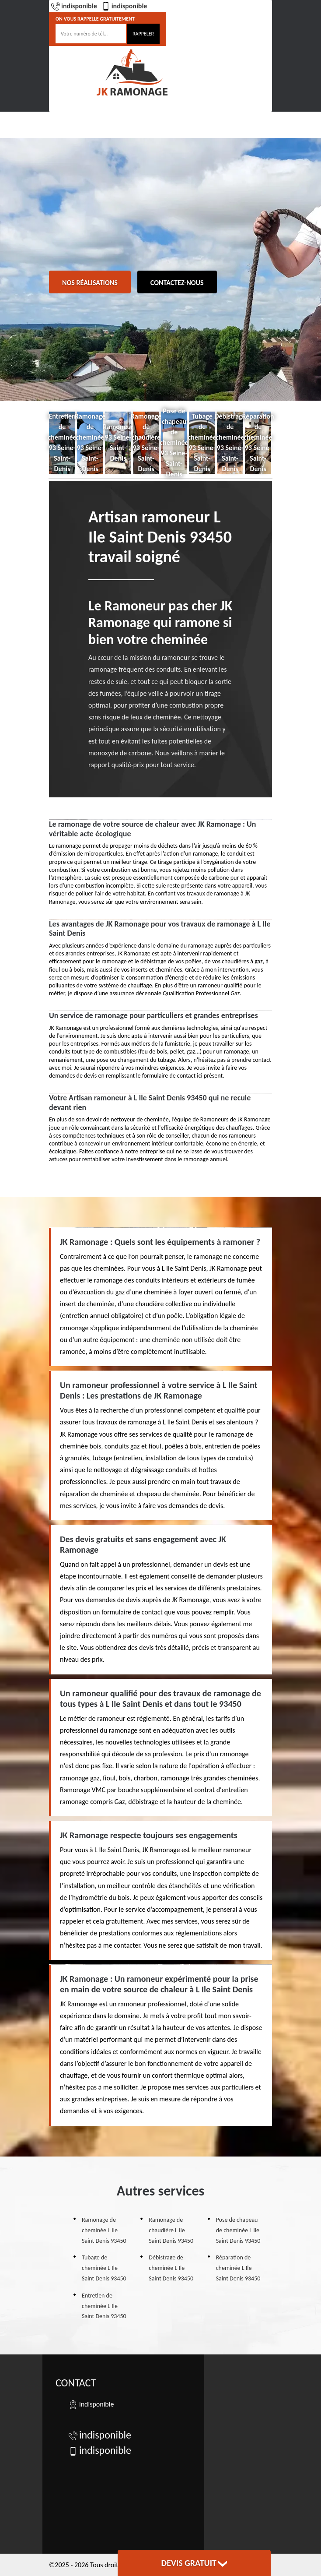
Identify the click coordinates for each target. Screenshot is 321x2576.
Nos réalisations (90, 282)
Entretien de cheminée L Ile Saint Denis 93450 (104, 2306)
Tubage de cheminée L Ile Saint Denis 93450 (104, 2268)
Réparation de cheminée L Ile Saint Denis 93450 (238, 2268)
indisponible (74, 6)
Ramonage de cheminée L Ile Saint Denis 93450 (104, 2230)
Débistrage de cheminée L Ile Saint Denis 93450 (171, 2268)
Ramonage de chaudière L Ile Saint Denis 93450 (171, 2230)
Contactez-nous (177, 282)
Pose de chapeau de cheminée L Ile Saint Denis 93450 (238, 2230)
